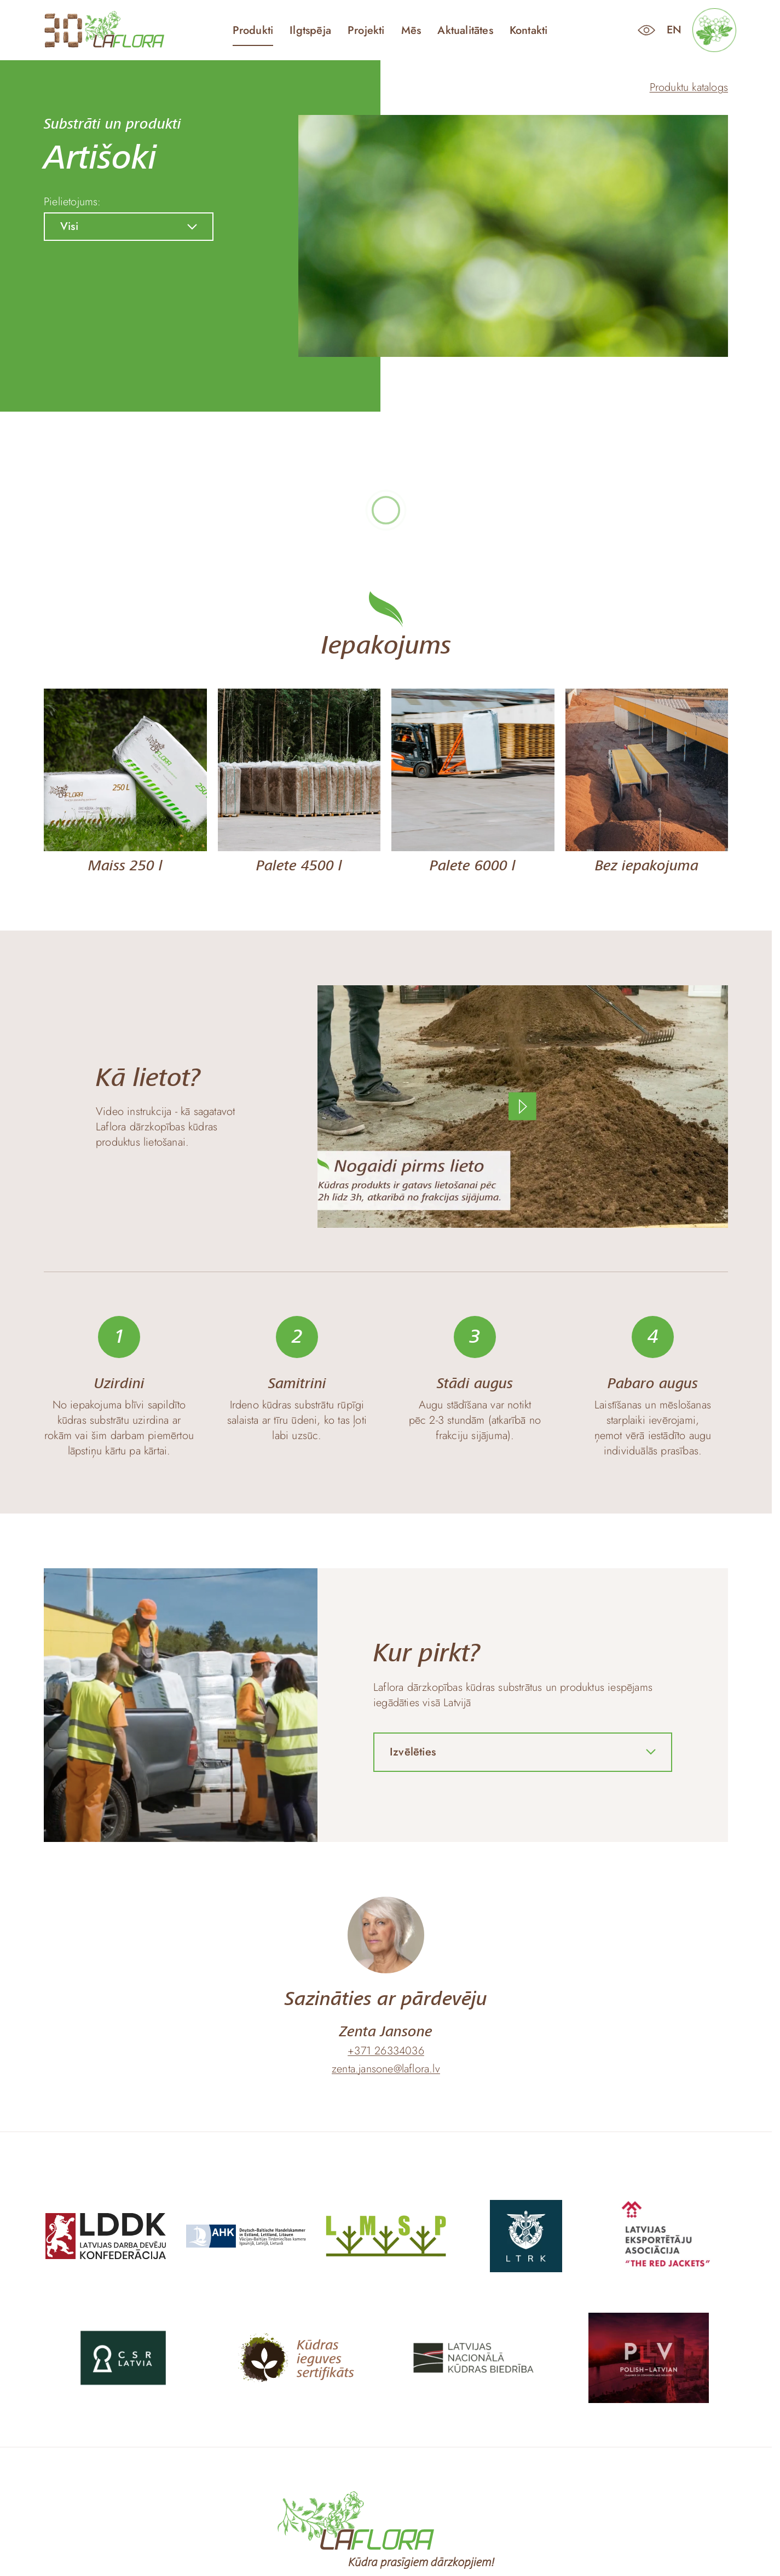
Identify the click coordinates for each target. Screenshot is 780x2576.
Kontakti (529, 30)
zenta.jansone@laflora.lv (386, 2069)
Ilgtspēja (310, 30)
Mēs (411, 30)
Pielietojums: (72, 202)
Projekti (366, 30)
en (674, 30)
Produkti (253, 30)
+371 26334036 (386, 2051)
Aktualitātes (465, 30)
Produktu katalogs (689, 87)
